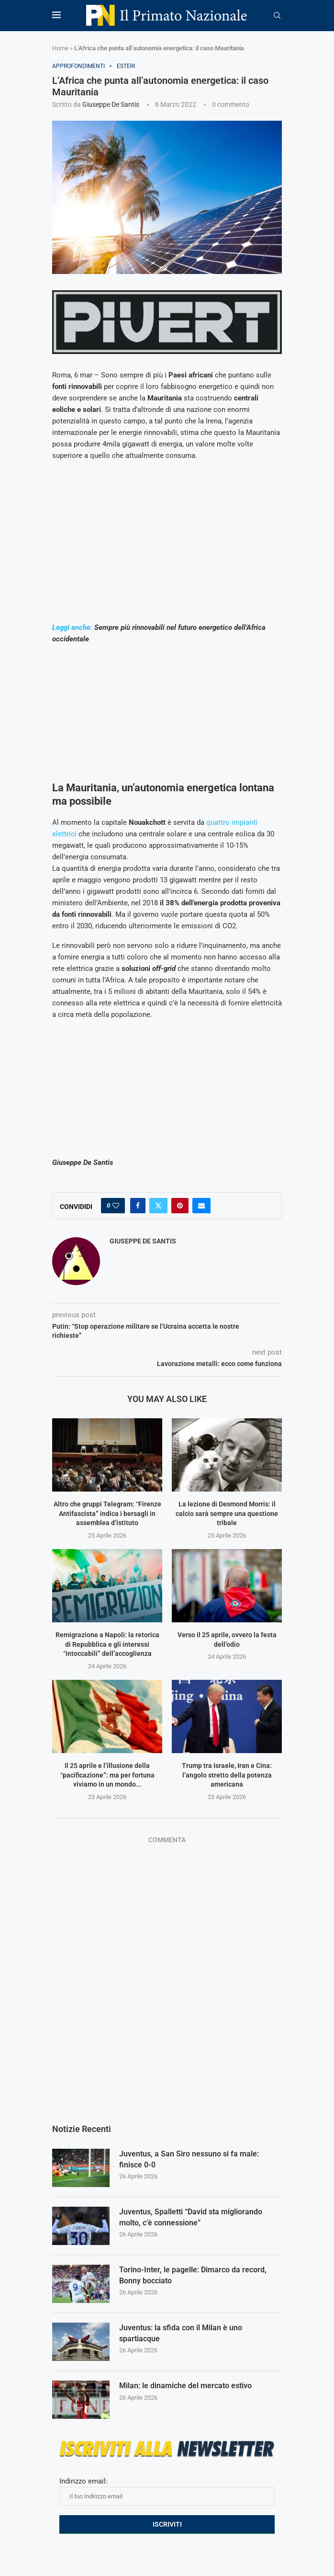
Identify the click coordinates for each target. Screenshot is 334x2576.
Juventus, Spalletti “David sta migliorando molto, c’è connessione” (190, 2217)
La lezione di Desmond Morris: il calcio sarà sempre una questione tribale (227, 1513)
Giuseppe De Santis (110, 104)
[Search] (277, 16)
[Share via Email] (201, 1205)
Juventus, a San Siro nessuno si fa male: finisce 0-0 (189, 2159)
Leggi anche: (72, 627)
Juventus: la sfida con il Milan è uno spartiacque (180, 2333)
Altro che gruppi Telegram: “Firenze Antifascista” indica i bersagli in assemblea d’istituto (107, 1513)
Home (60, 48)
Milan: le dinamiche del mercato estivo (185, 2385)
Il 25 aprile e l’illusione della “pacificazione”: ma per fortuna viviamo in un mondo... (107, 1775)
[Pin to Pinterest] (180, 1205)
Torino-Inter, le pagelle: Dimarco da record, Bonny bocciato (193, 2275)
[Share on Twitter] (158, 1205)
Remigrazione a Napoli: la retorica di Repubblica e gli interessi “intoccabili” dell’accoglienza (107, 1644)
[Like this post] (115, 1205)
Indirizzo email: (167, 2491)
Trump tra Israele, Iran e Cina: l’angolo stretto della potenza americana (227, 1775)
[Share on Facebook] (137, 1205)
